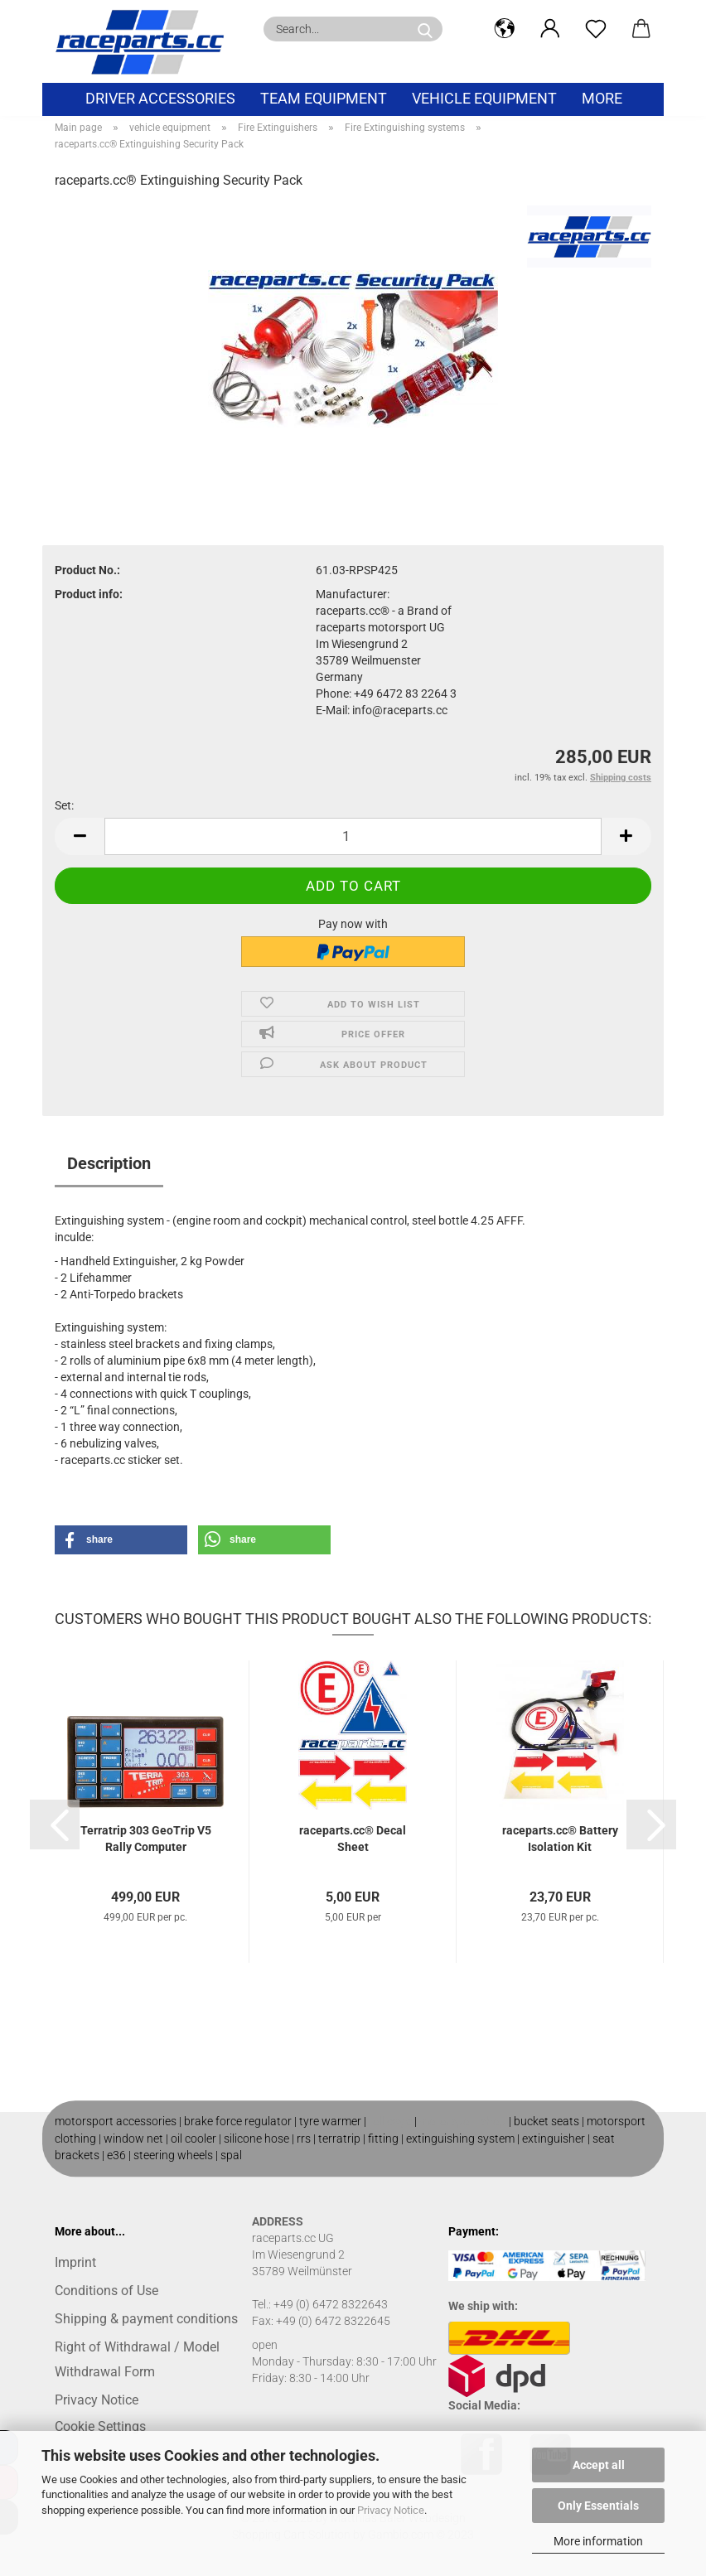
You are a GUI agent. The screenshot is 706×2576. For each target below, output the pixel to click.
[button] (504, 29)
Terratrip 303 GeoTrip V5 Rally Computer (145, 1838)
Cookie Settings (100, 2426)
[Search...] (425, 29)
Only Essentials (598, 2505)
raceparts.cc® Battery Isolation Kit (560, 1838)
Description (109, 1163)
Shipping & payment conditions (146, 2319)
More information (598, 2541)
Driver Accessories (160, 98)
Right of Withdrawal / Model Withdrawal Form (137, 2359)
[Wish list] (595, 29)
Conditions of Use (106, 2290)
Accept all (599, 2465)
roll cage (390, 2121)
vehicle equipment (484, 98)
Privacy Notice (390, 2510)
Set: (64, 805)
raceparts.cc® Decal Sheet (352, 1838)
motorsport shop (462, 2121)
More (602, 98)
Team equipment (323, 98)
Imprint (75, 2262)
